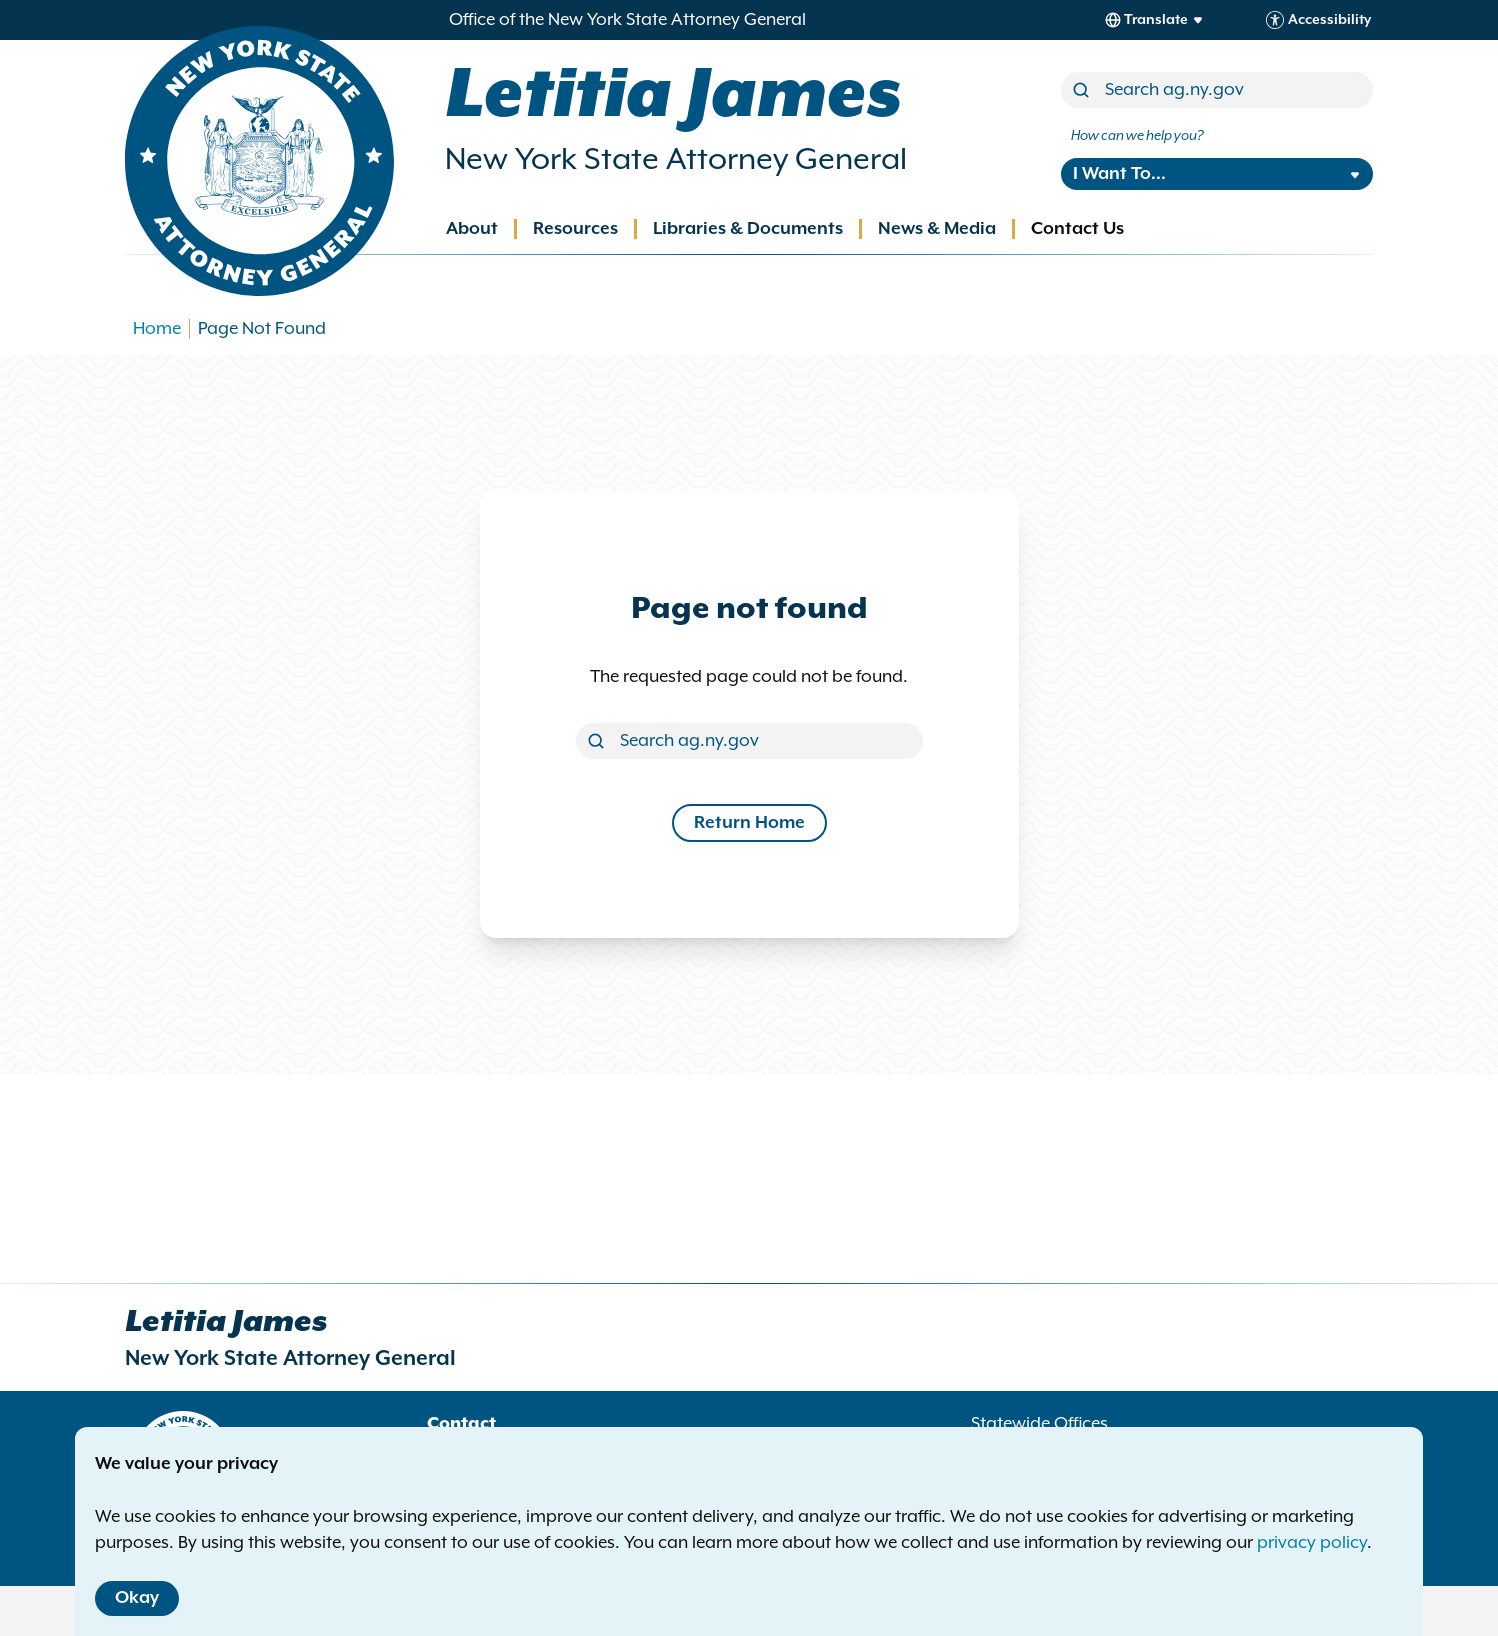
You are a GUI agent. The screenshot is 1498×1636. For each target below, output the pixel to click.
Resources (575, 229)
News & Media (937, 229)
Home (157, 329)
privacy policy (1312, 1543)
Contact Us (1077, 229)
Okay (137, 1598)
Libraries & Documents (748, 229)
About (472, 229)
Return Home (749, 823)
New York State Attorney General (676, 160)
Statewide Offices (1039, 1424)
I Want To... (1119, 174)
